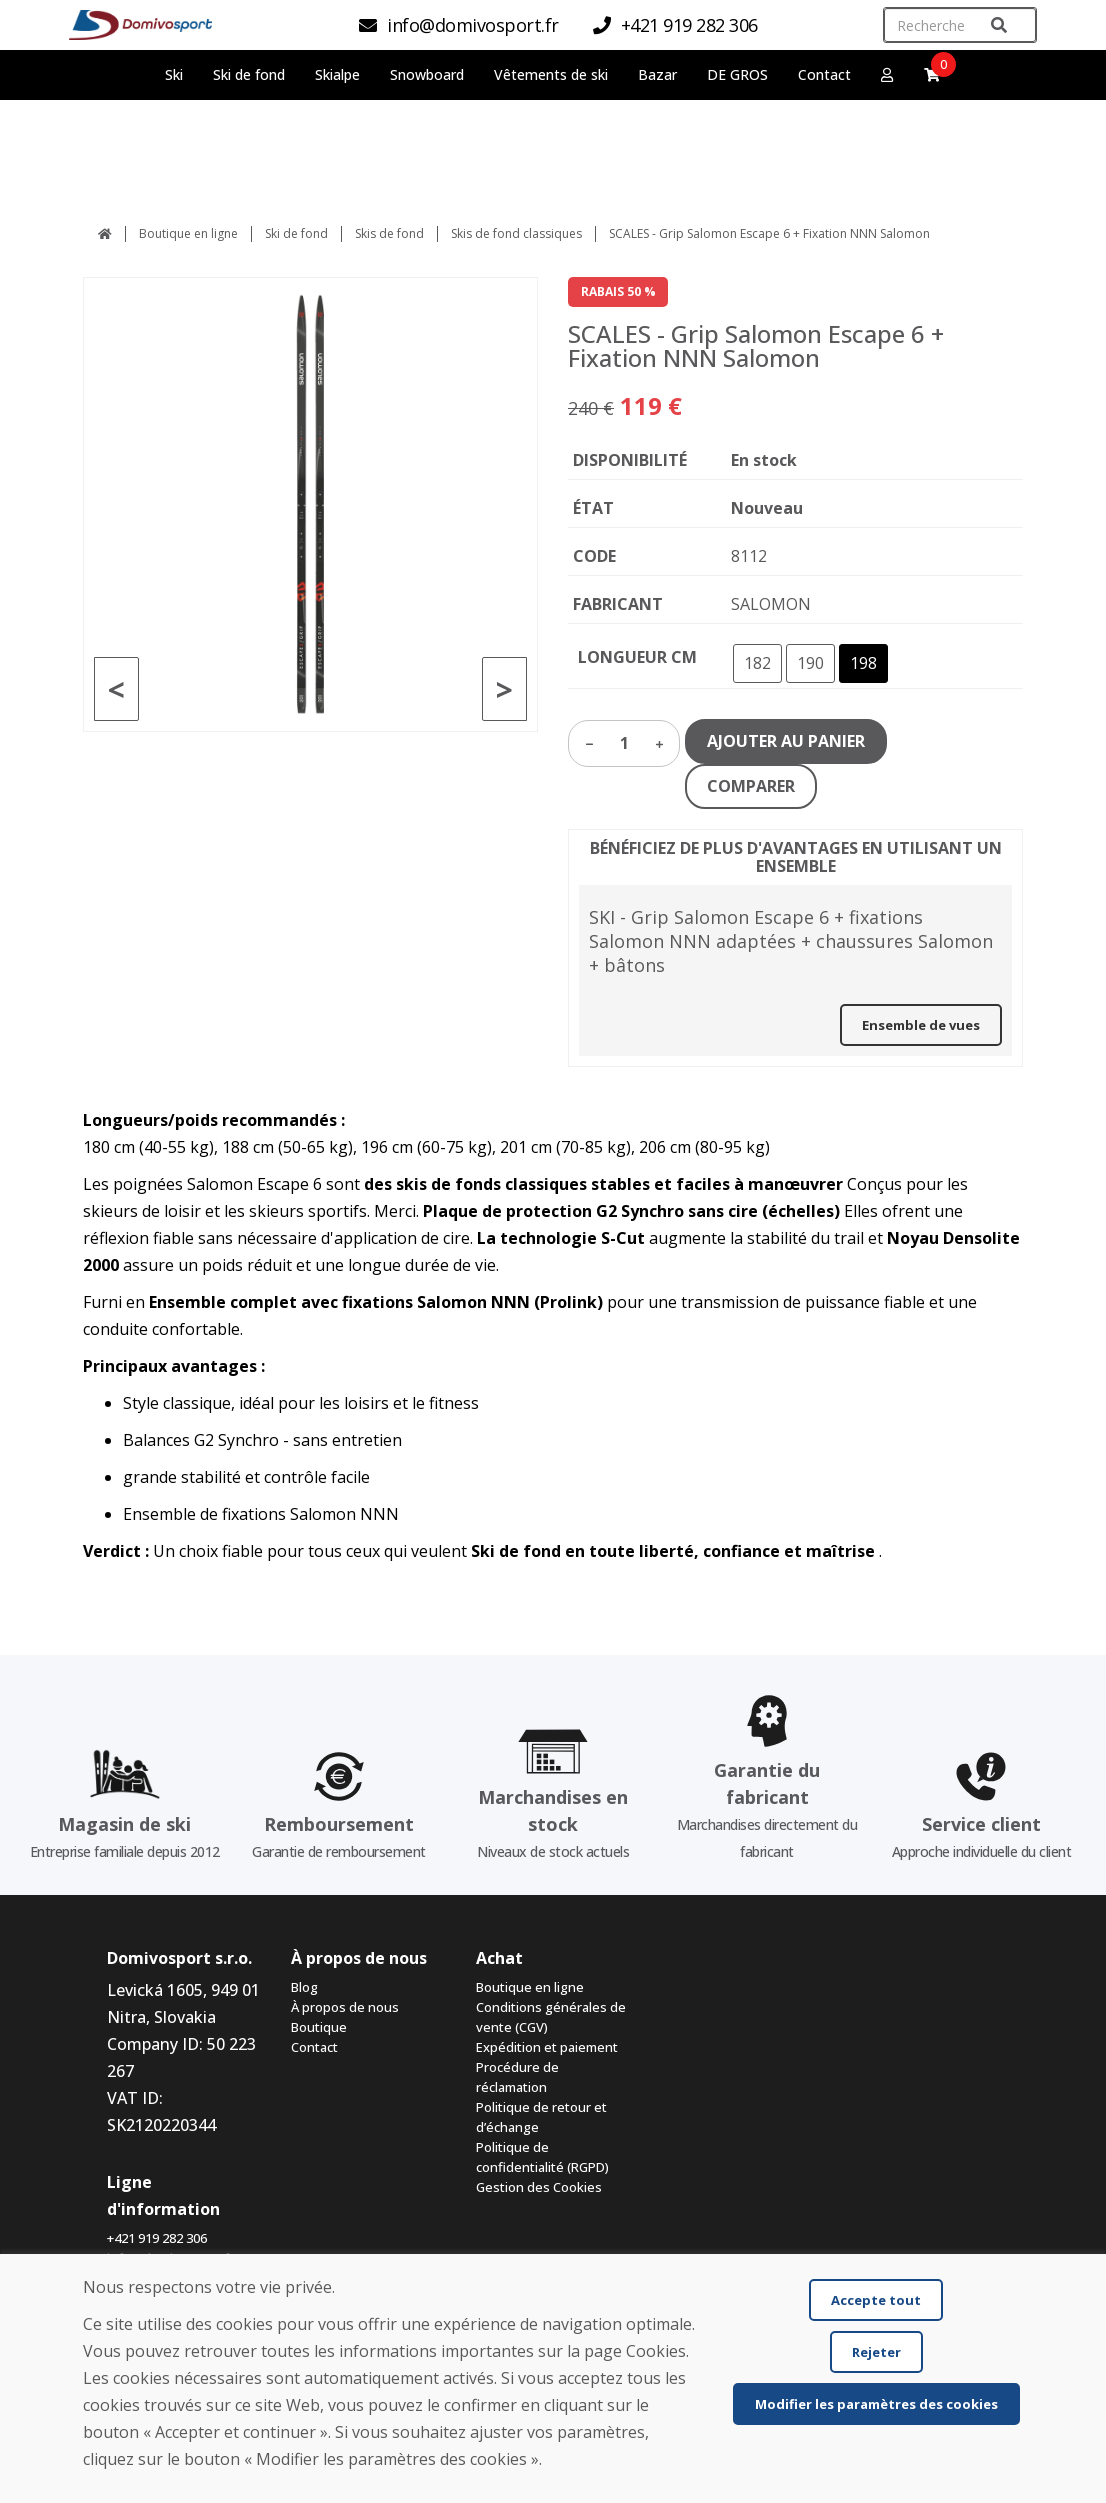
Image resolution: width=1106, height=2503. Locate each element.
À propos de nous (345, 2007)
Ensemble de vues (921, 1025)
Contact (824, 74)
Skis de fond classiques (516, 233)
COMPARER (751, 786)
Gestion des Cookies (539, 2187)
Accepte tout (876, 2300)
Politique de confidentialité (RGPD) (542, 2157)
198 (863, 663)
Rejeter (876, 2352)
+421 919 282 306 (157, 2238)
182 (757, 663)
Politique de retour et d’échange (541, 2117)
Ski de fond (296, 233)
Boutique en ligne (188, 233)
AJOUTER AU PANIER (786, 741)
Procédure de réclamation (517, 2077)
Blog (304, 1987)
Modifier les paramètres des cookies (876, 2404)
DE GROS (737, 74)
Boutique (319, 2027)
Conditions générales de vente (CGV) (551, 2017)
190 (810, 663)
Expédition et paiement (547, 2047)
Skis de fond (389, 233)
